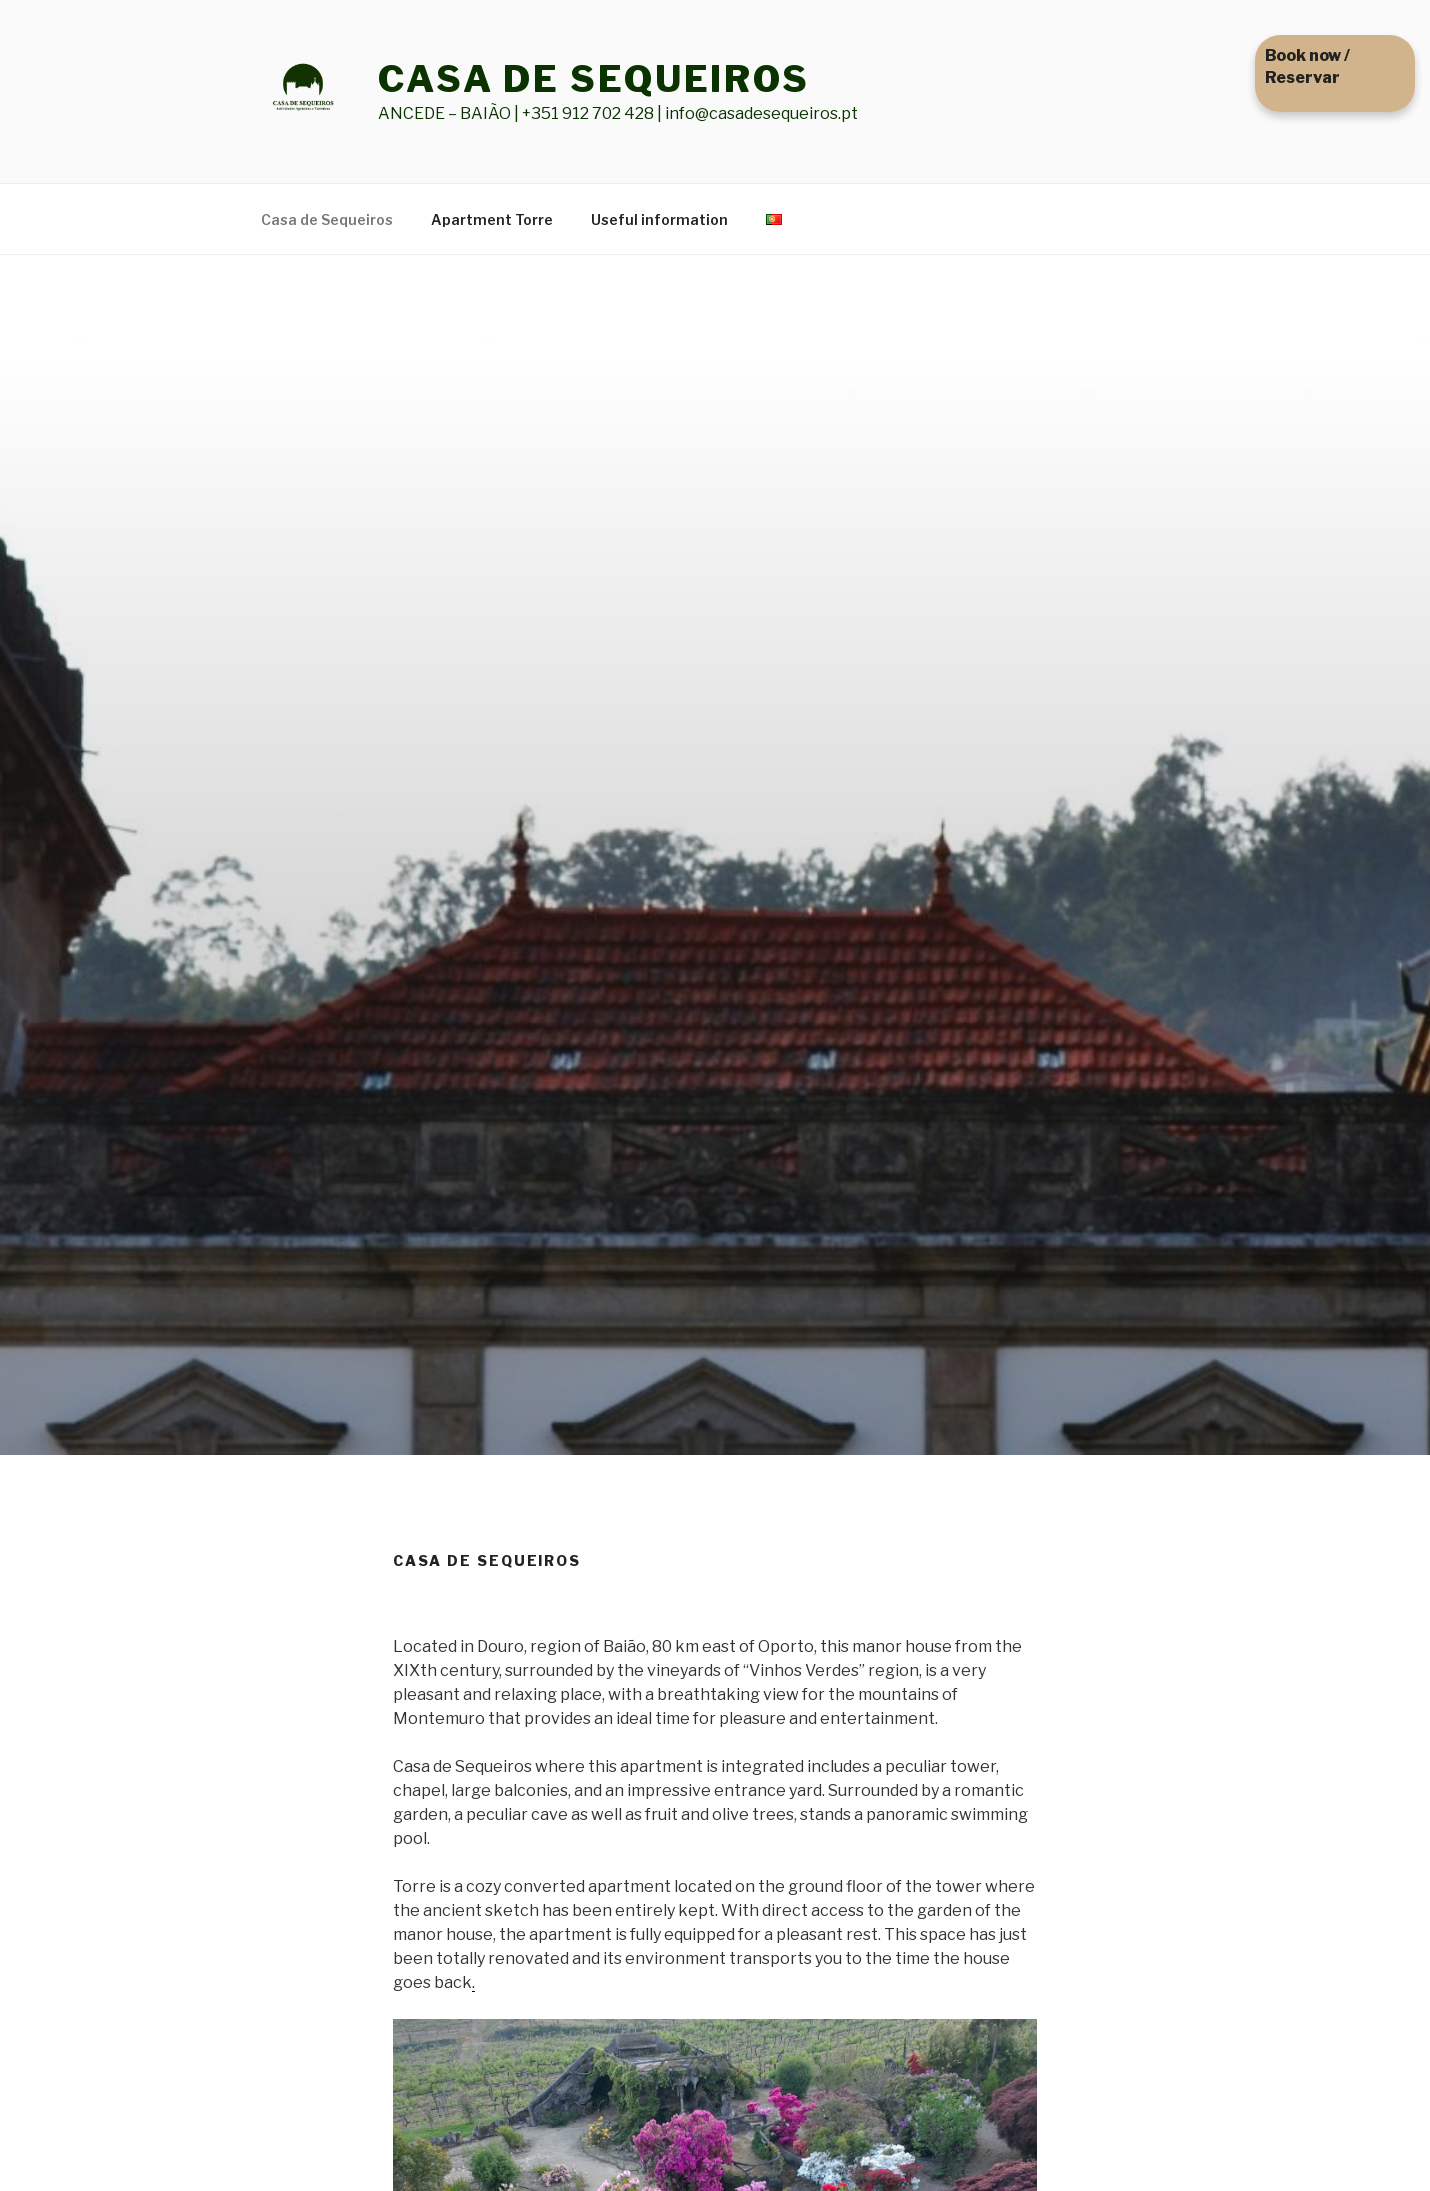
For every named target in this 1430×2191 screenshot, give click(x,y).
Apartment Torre (492, 219)
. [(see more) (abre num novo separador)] (473, 1982)
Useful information (659, 219)
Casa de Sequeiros (327, 219)
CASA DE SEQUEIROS (594, 79)
